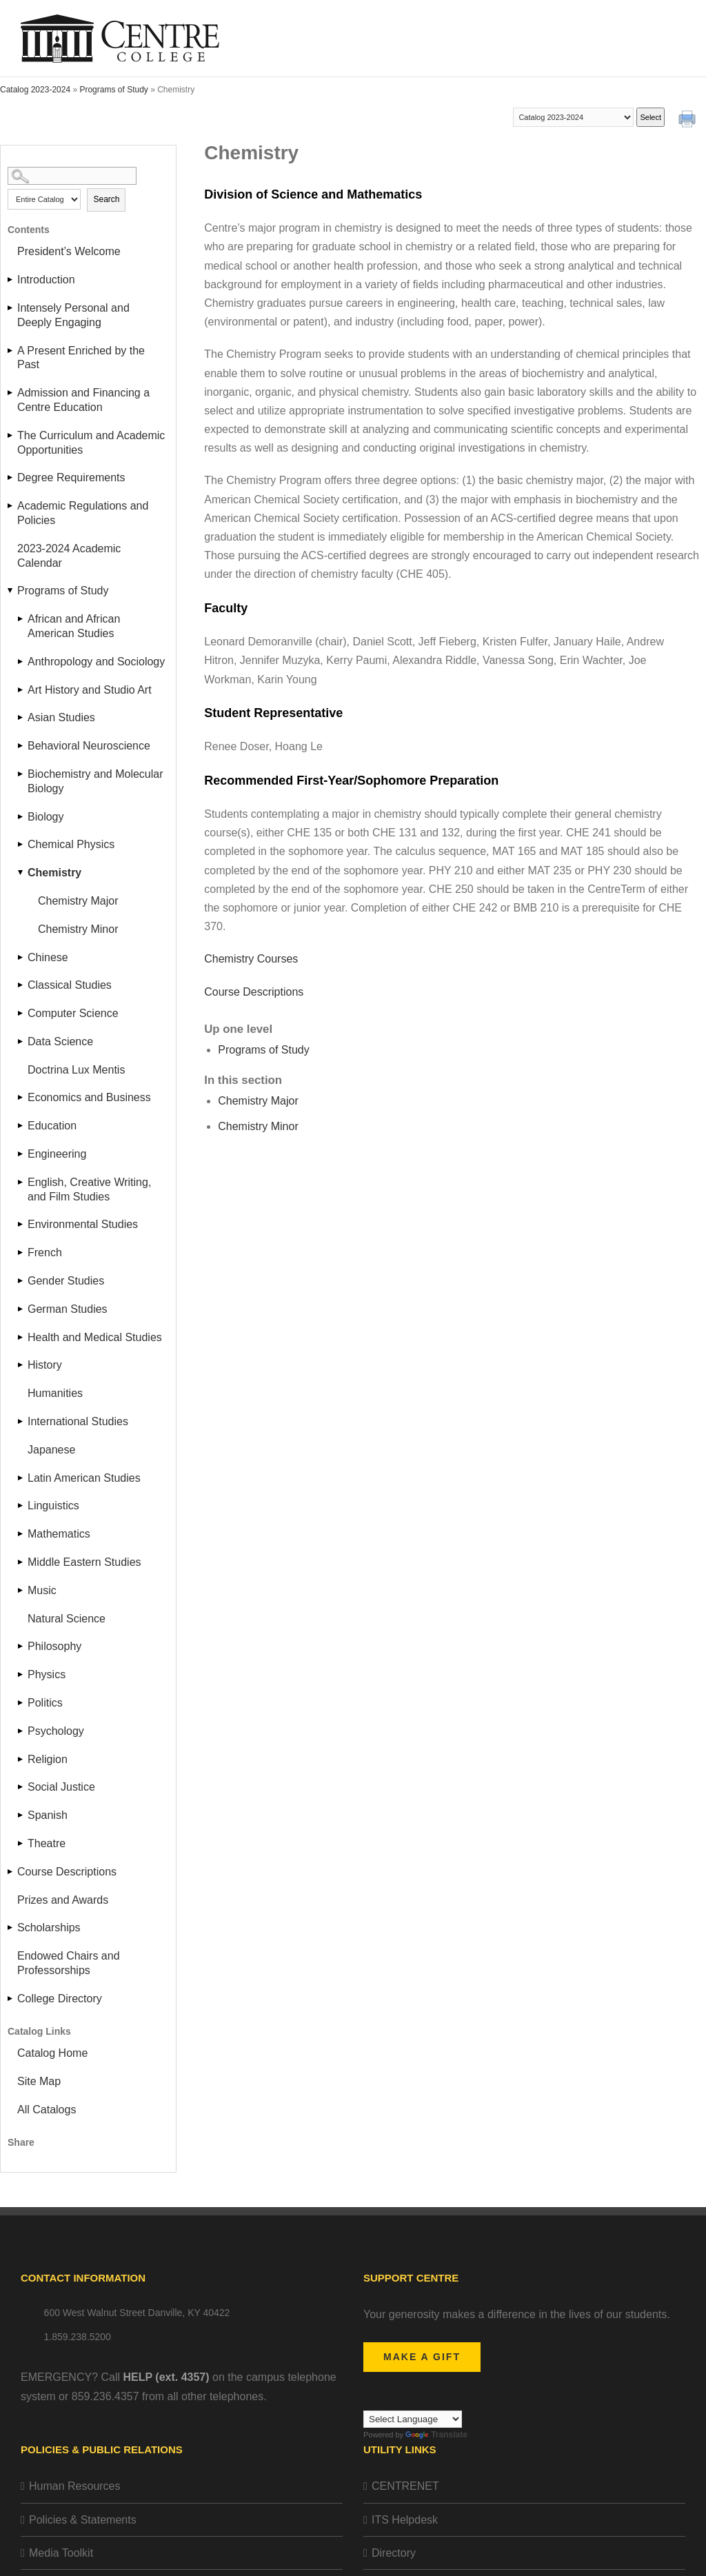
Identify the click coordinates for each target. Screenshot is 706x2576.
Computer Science (73, 1013)
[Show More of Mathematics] (21, 1534)
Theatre (46, 1843)
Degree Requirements (71, 477)
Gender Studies (66, 1281)
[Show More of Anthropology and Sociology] (21, 661)
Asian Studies (61, 717)
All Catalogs (46, 2109)
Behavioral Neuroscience (89, 746)
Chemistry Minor (78, 929)
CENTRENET (405, 2486)
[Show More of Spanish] (21, 1815)
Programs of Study (113, 89)
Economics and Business (89, 1097)
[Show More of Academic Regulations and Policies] (11, 506)
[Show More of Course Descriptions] (11, 1872)
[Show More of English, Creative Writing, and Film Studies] (21, 1182)
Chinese (48, 957)
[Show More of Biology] (21, 817)
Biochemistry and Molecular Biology (95, 781)
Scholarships (49, 1927)
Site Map (39, 2081)
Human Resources (75, 2486)
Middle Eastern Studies (84, 1562)
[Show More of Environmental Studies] (21, 1224)
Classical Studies (70, 985)
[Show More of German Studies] (21, 1309)
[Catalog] (573, 117)
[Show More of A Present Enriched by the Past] (11, 351)
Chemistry (54, 872)
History (45, 1365)
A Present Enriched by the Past (81, 358)
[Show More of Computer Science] (21, 1013)
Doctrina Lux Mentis (76, 1070)
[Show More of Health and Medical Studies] (21, 1337)
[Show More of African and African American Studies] (21, 619)
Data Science (60, 1041)
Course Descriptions (67, 1872)
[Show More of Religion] (21, 1759)
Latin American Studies (84, 1478)
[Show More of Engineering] (21, 1154)
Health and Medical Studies (95, 1337)
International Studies (78, 1421)
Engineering (57, 1154)
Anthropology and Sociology (96, 661)
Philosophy (54, 1646)
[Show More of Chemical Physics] (21, 844)
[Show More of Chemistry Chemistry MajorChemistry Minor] (21, 872)
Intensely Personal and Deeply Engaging (73, 315)
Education (52, 1125)
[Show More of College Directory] (11, 1998)
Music (42, 1590)
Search (106, 199)
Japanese (51, 1450)
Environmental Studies (83, 1224)
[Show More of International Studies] (21, 1421)
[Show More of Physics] (21, 1674)
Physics (46, 1674)
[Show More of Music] (21, 1590)
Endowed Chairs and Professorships (68, 1963)
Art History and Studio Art (90, 690)
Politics (45, 1703)
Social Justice (61, 1787)
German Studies (68, 1309)
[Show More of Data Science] (21, 1041)
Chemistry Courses (251, 959)
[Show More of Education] (21, 1126)
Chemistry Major (78, 901)
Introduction (46, 279)
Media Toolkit (61, 2553)
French (45, 1252)
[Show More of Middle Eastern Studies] (21, 1562)
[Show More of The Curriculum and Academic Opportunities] (11, 435)
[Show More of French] (21, 1252)
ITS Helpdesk (405, 2520)
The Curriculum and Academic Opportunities (91, 443)
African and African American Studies (74, 626)
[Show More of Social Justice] (21, 1787)
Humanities (55, 1393)
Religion (48, 1759)
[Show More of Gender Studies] (21, 1281)
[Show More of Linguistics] (21, 1505)
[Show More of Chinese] (21, 957)
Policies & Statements (83, 2520)
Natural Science (66, 1618)
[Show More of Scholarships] (11, 1927)
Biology (45, 817)
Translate (436, 2434)
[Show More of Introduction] (11, 279)
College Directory (59, 1998)
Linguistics (53, 1505)
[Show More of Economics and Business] (21, 1097)
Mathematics (59, 1534)
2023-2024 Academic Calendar (69, 556)
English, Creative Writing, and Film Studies (89, 1189)
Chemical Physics (71, 844)
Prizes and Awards (62, 1900)
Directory (394, 2553)
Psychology (56, 1731)
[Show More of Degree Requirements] (11, 477)
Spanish (48, 1815)
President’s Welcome (69, 251)
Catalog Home (52, 2053)
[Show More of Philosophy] (21, 1646)
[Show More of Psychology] (21, 1731)
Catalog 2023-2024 (35, 89)
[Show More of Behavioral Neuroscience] (21, 746)
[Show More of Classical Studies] (21, 985)
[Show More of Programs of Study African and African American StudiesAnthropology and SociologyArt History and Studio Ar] (11, 590)
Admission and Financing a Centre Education (83, 400)
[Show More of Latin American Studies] (21, 1478)
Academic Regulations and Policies (82, 513)
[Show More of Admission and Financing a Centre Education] (11, 393)
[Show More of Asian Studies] (21, 717)
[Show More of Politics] (21, 1703)
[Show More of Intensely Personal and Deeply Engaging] (11, 308)
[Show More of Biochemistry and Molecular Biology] (21, 774)
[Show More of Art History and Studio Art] (21, 690)
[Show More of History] (21, 1365)
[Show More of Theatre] (21, 1843)
